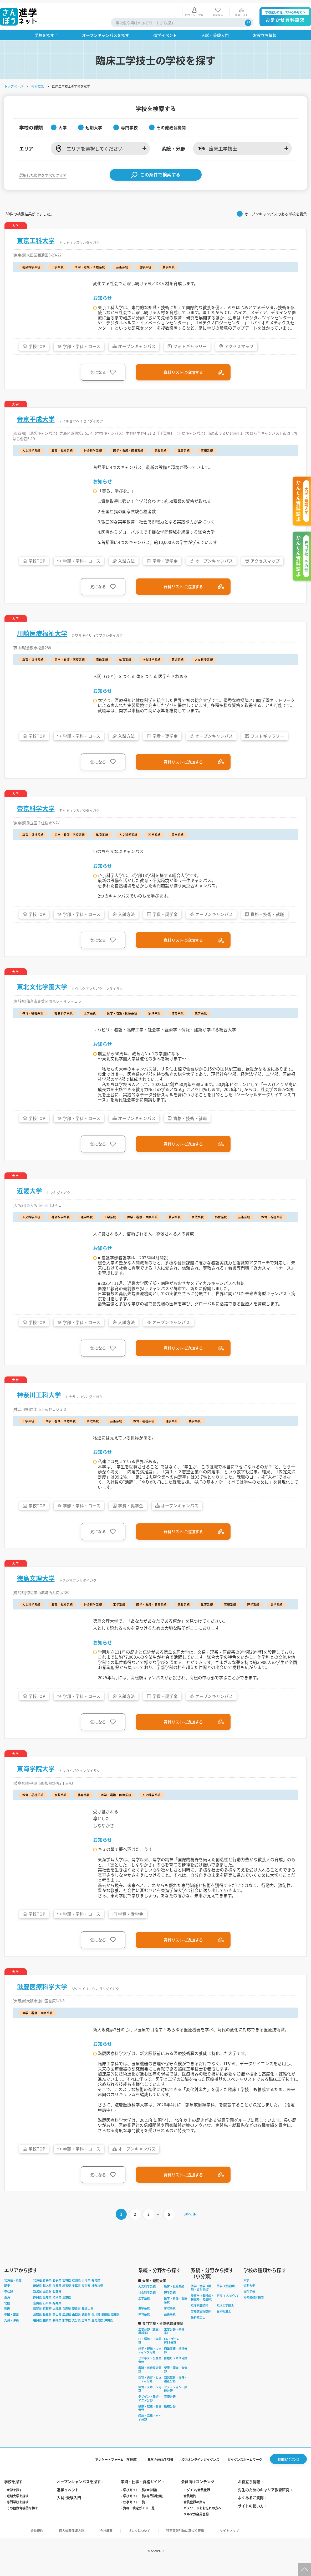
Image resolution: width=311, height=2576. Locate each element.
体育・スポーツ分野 (149, 2401)
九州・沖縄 (11, 2332)
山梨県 (47, 2303)
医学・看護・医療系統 (175, 2312)
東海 (7, 2309)
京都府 (47, 2321)
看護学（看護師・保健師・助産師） (202, 2309)
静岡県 (37, 2309)
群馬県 (57, 2298)
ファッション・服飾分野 (175, 2401)
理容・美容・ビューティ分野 (149, 2391)
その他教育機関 (253, 2309)
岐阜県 (57, 2309)
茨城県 (37, 2298)
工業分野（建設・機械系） (149, 2343)
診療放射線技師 (201, 2323)
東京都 (86, 2298)
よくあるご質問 (251, 2510)
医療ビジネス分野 (175, 2370)
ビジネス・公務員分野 (149, 2372)
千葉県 (76, 2298)
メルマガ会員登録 (196, 2526)
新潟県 (37, 2303)
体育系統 (144, 2326)
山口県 (76, 2326)
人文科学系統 (147, 2298)
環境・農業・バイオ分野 (149, 2429)
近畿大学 (29, 1192)
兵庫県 (66, 2321)
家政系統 (170, 2320)
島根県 (47, 2326)
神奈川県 (97, 2298)
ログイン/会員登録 (196, 2502)
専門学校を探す (18, 2514)
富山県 (37, 2315)
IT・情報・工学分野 (149, 2352)
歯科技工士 (198, 2329)
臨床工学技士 (225, 2317)
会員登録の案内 (194, 2514)
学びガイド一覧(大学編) (140, 2502)
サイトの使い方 (251, 2518)
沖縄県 (108, 2332)
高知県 (115, 2326)
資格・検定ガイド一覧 (139, 2520)
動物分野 (170, 2418)
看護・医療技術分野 (149, 2381)
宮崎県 (86, 2332)
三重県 (66, 2309)
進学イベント (68, 2502)
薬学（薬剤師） (227, 2298)
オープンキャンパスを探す (79, 2494)
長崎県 (57, 2332)
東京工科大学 (36, 236)
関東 (7, 2298)
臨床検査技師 (199, 2317)
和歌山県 (87, 2321)
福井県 (57, 2315)
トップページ (13, 83)
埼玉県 (66, 2298)
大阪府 (57, 2321)
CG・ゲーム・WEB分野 (173, 2352)
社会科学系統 (147, 2304)
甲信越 (8, 2303)
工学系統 (144, 2310)
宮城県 (66, 2292)
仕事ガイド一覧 (134, 2514)
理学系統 (170, 2304)
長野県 (57, 2303)
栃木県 (47, 2298)
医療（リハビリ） (228, 2307)
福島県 (95, 2292)
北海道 (37, 2292)
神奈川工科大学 (39, 1398)
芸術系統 (170, 2326)
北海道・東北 (13, 2292)
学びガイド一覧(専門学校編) (143, 2508)
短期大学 (249, 2298)
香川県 (95, 2326)
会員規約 (189, 2508)
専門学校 (249, 2303)
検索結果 (37, 83)
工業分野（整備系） (174, 2343)
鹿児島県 (97, 2332)
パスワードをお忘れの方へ (202, 2520)
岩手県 (57, 2292)
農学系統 (144, 2320)
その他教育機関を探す (22, 2520)
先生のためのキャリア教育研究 (263, 2502)
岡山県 (57, 2326)
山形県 (86, 2292)
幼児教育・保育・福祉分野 (175, 2391)
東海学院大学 (36, 1774)
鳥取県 (37, 2326)
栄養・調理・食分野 (175, 2381)
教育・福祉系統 (174, 2298)
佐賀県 (47, 2332)
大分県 (76, 2332)
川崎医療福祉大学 (42, 632)
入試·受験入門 (69, 2510)
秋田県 (76, 2292)
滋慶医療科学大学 (42, 1994)
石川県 (47, 2315)
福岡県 (37, 2332)
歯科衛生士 (224, 2323)
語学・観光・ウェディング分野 (149, 2362)
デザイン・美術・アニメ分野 (149, 2410)
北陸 (7, 2315)
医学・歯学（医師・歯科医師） (201, 2299)
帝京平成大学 (36, 416)
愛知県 (47, 2309)
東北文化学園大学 (42, 987)
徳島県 (86, 2326)
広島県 (66, 2326)
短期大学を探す (18, 2508)
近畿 (7, 2321)
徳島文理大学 (36, 1582)
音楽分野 (170, 2408)
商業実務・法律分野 (175, 2362)
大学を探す (14, 2502)
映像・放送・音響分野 (149, 2420)
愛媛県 (105, 2326)
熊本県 (66, 2332)
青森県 (47, 2292)
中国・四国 (11, 2326)
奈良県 (76, 2321)
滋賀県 (37, 2321)
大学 (246, 2292)
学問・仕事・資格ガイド (141, 2494)
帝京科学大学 (36, 807)
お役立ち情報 (249, 2494)
